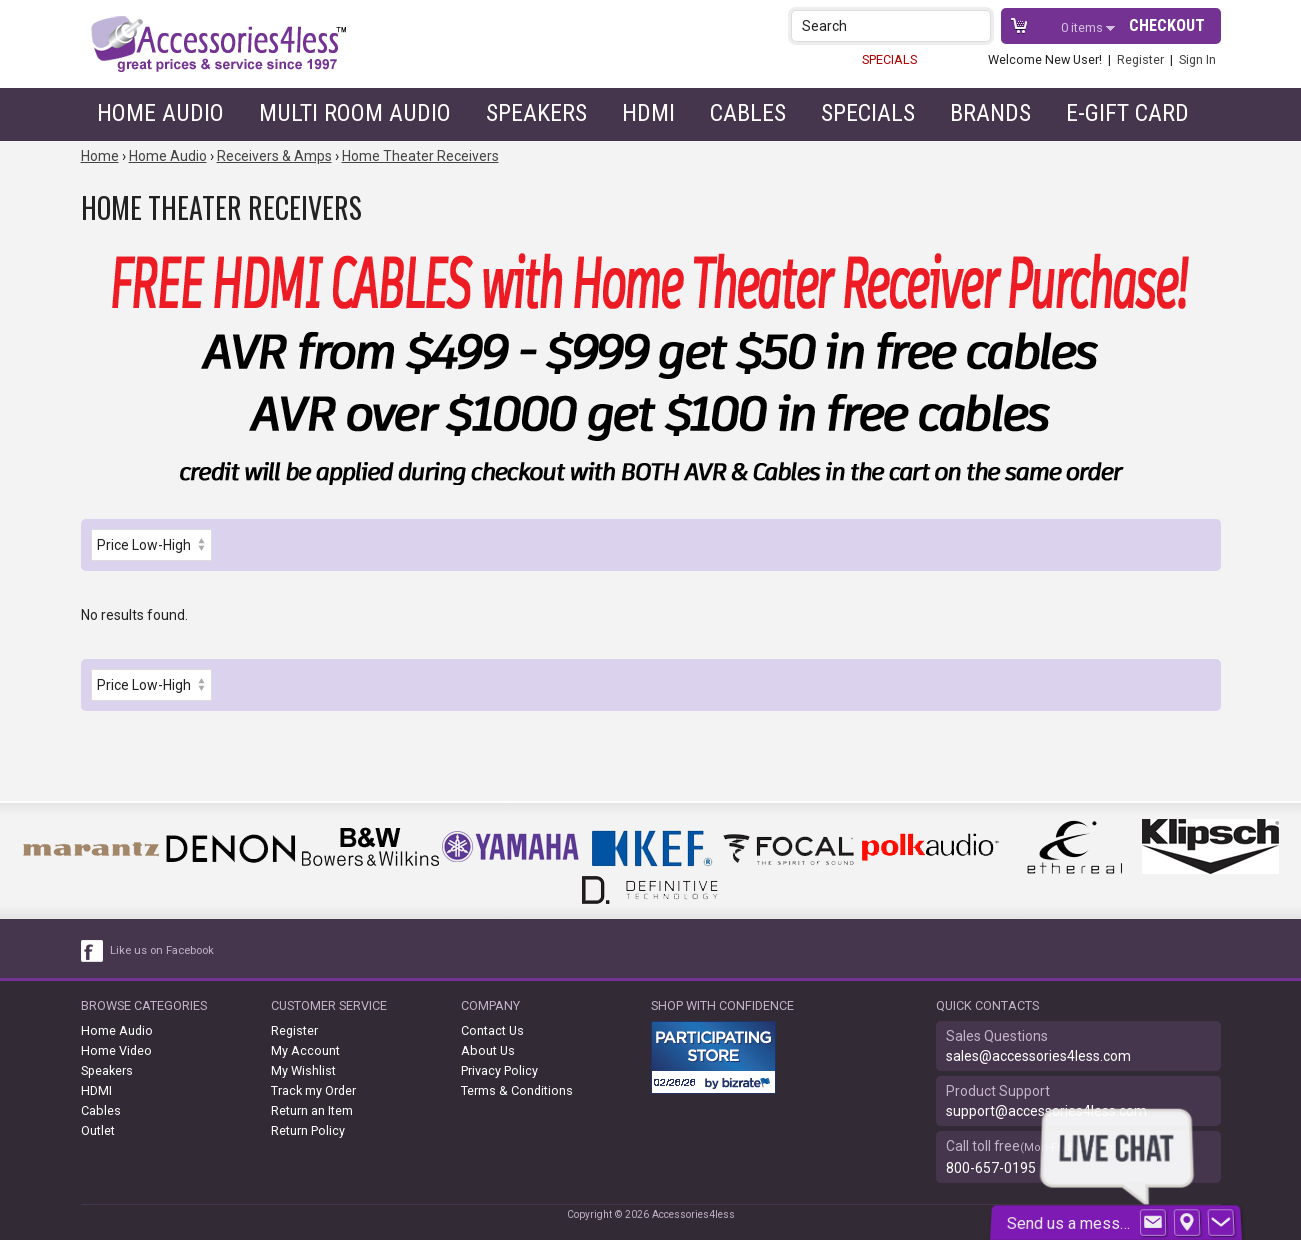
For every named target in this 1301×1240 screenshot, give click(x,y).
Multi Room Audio (355, 113)
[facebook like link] (93, 951)
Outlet (98, 1130)
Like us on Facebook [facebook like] (162, 950)
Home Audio (160, 113)
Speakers (536, 113)
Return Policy (308, 1130)
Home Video (116, 1050)
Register (1140, 59)
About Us (488, 1050)
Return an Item (312, 1110)
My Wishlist (303, 1070)
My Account (305, 1050)
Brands (990, 113)
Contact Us (492, 1030)
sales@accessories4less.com (1038, 1056)
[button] (977, 25)
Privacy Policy (499, 1070)
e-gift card (1127, 113)
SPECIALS (889, 59)
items (1083, 27)
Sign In (1197, 59)
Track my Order (313, 1090)
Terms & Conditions (517, 1090)
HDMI (648, 113)
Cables (748, 113)
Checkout (1167, 25)
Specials (868, 113)
